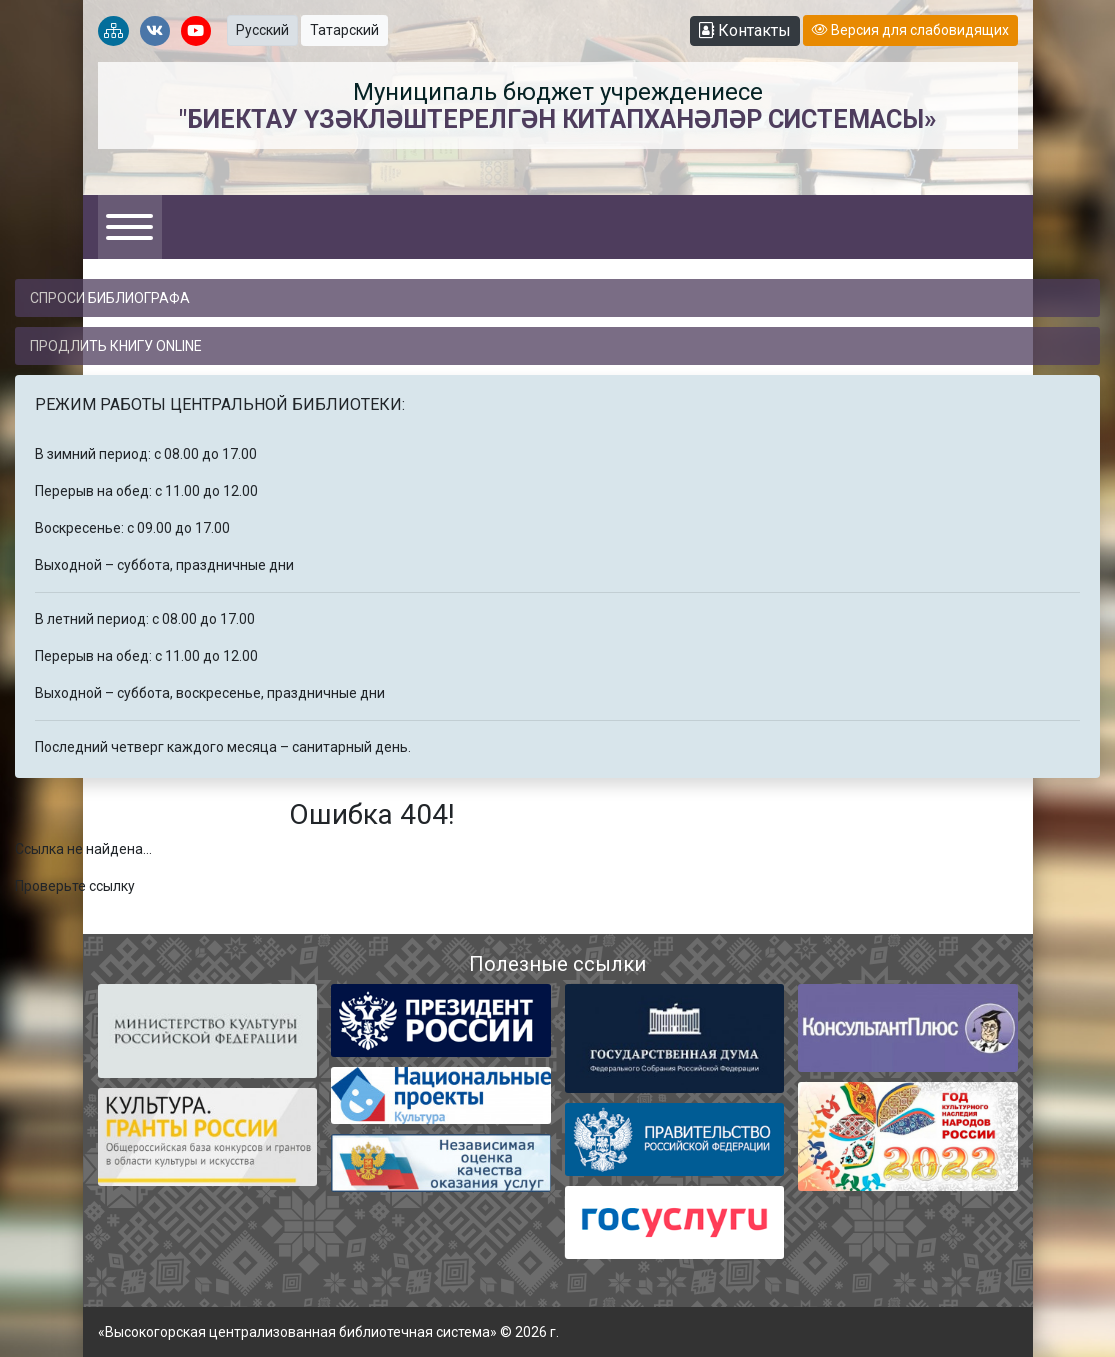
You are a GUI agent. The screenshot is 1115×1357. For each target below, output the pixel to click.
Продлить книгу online (116, 346)
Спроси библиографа (110, 298)
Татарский (344, 30)
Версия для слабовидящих (910, 30)
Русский (262, 30)
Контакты (745, 30)
